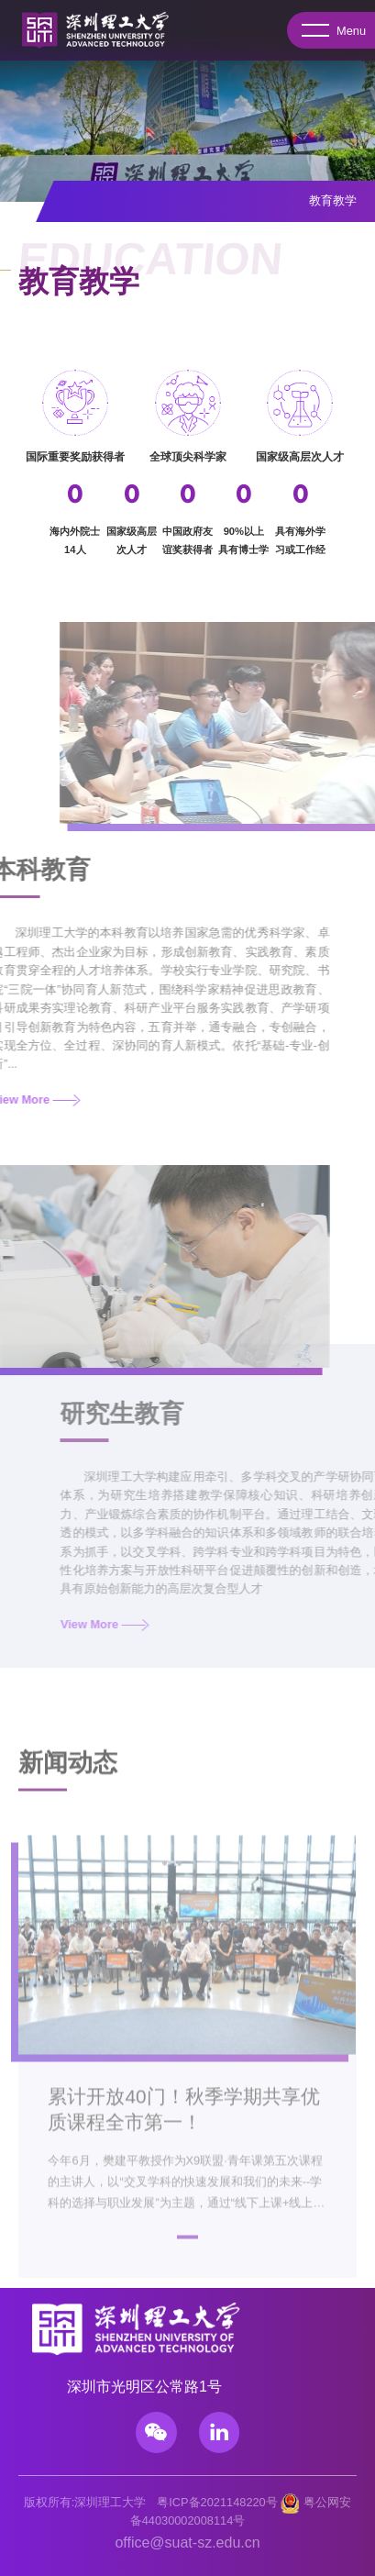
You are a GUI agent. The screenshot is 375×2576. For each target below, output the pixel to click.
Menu (334, 30)
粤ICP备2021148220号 (217, 2502)
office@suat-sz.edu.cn (187, 2542)
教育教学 (333, 200)
